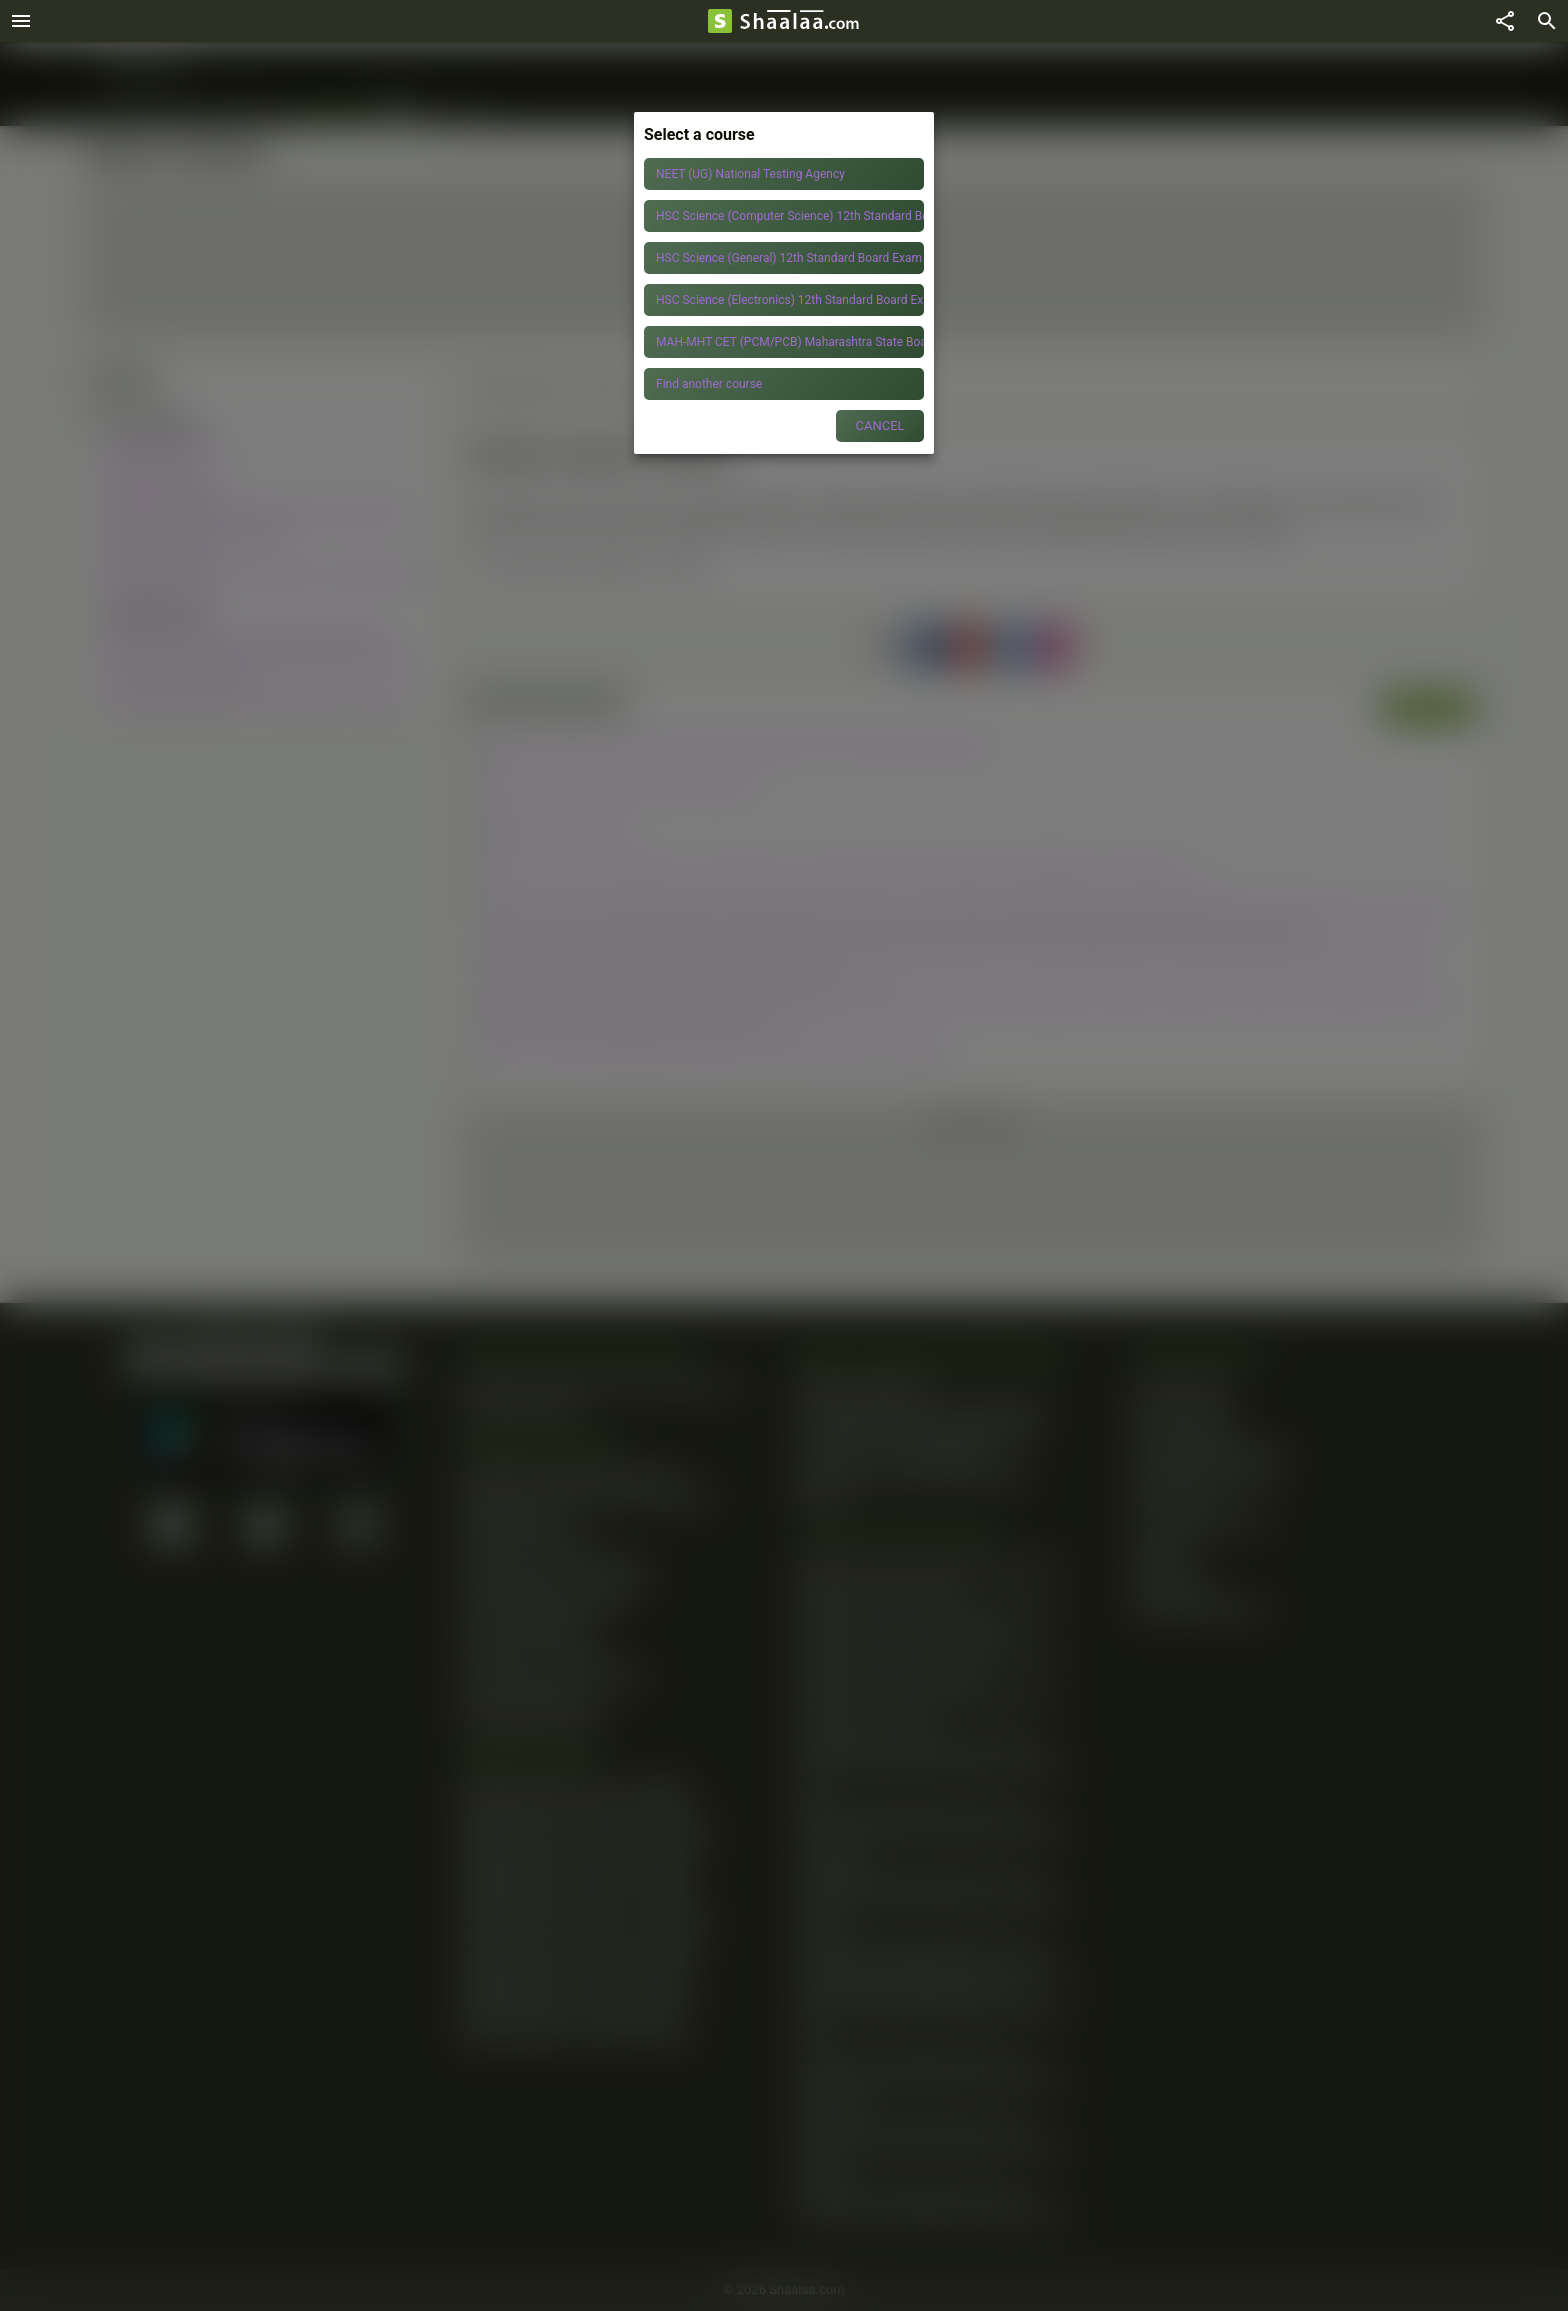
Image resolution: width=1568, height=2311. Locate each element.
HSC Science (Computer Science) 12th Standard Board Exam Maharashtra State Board (790, 216)
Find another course (709, 384)
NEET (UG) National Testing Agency (750, 174)
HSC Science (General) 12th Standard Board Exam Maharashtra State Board (790, 258)
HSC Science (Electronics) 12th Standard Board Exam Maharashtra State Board (790, 300)
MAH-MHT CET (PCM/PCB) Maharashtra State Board (790, 342)
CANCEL (879, 425)
